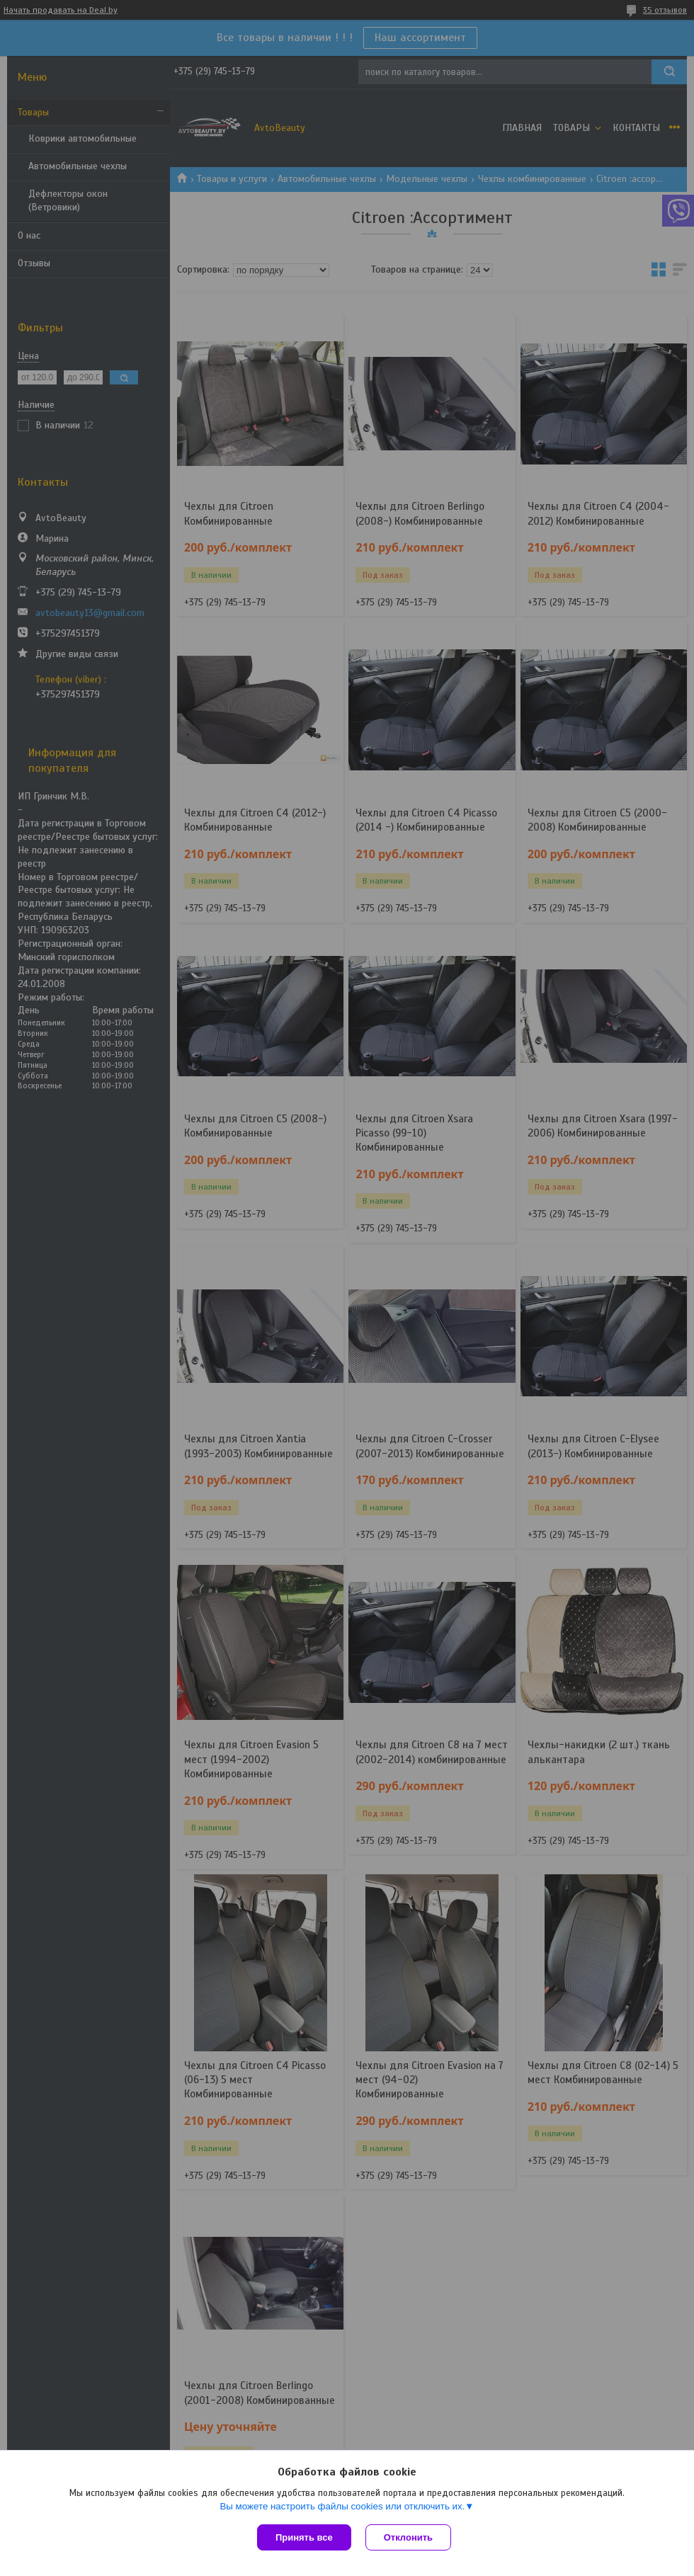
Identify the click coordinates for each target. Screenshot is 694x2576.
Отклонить (408, 2537)
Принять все (304, 2537)
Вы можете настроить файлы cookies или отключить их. (342, 2506)
